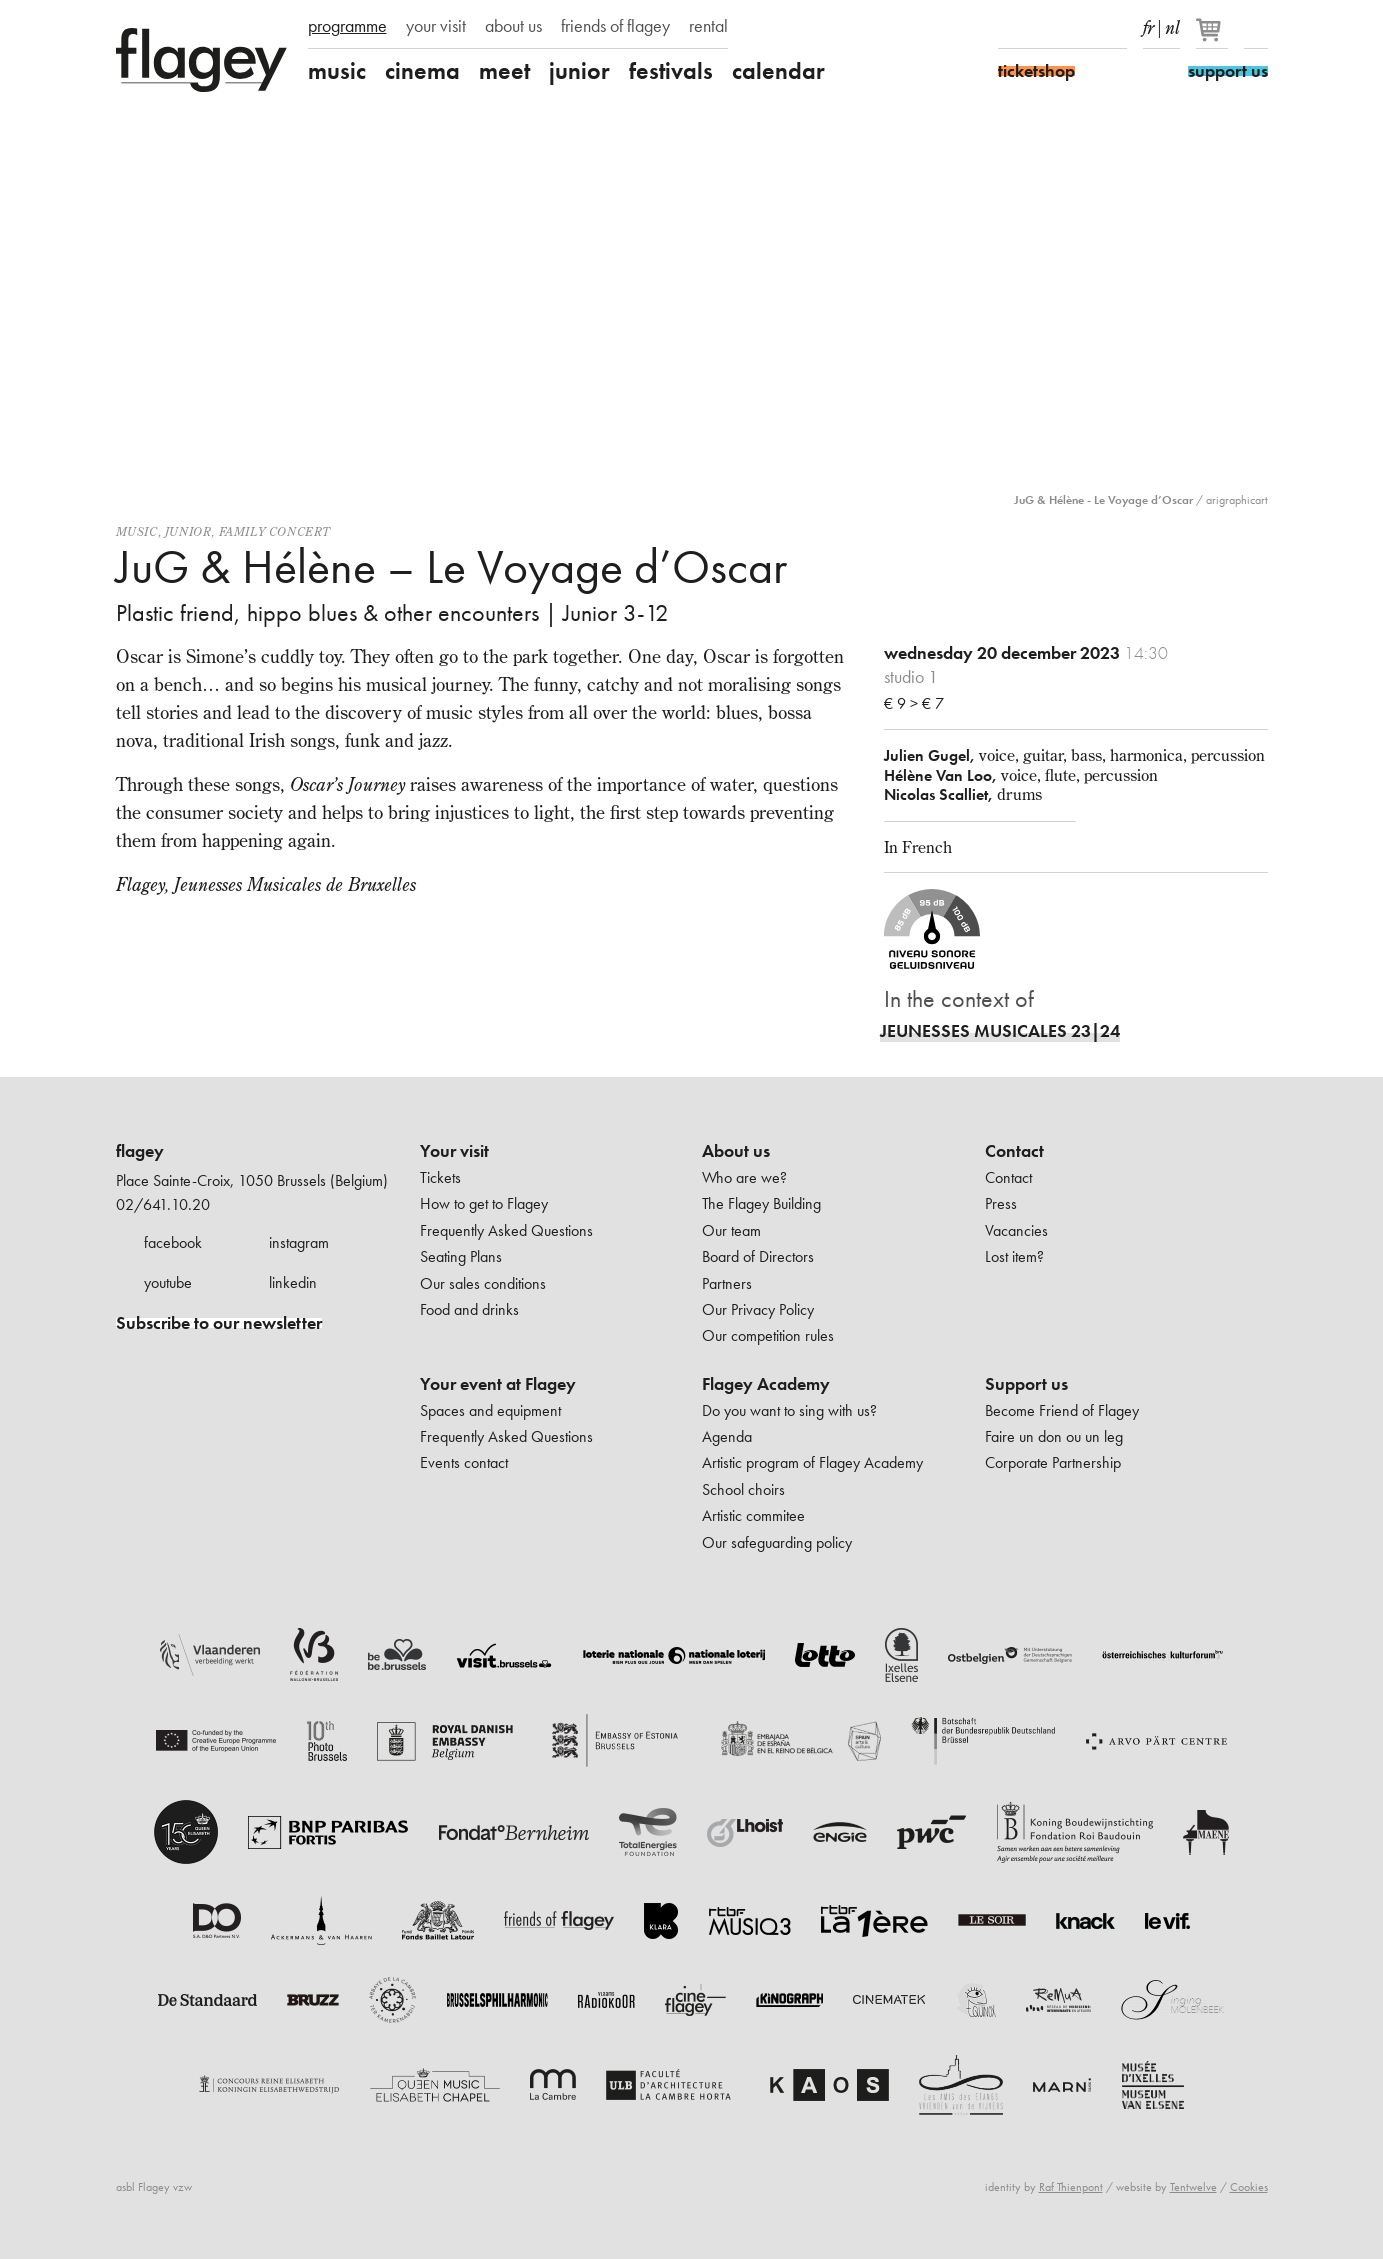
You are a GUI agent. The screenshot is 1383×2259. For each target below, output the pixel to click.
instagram (299, 1242)
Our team (731, 1230)
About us (736, 1151)
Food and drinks (469, 1309)
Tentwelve (1193, 2187)
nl (1172, 24)
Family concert (275, 531)
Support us (1026, 1384)
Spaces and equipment (490, 1410)
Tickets (440, 1177)
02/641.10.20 (163, 1204)
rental (708, 26)
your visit (436, 26)
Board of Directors (758, 1256)
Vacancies (1016, 1230)
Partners (727, 1283)
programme (347, 26)
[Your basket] (1213, 38)
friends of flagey (615, 26)
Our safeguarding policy (777, 1542)
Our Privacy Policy (758, 1309)
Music (137, 531)
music (337, 71)
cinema (422, 71)
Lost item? (1014, 1256)
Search (1256, 28)
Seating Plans (461, 1256)
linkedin (293, 1282)
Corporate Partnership (1053, 1462)
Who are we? (744, 1177)
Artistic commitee (753, 1515)
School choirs (743, 1489)
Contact (1014, 1151)
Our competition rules (768, 1335)
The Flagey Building (761, 1203)
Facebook (1010, 28)
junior (579, 71)
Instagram (1045, 28)
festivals (671, 71)
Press (1001, 1203)
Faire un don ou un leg (1054, 1436)
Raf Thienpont (1071, 2187)
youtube (168, 1282)
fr (1148, 24)
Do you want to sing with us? (789, 1410)
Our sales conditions (483, 1283)
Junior (188, 531)
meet (504, 71)
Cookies (1249, 2187)
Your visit (454, 1151)
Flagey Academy (766, 1384)
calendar (778, 71)
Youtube (1080, 28)
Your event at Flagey (498, 1384)
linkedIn (1115, 28)
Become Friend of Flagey (1062, 1410)
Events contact (464, 1462)
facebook (173, 1242)
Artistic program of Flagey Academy (812, 1462)
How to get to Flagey (484, 1203)
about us (513, 26)
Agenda (727, 1436)
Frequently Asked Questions (506, 1230)
